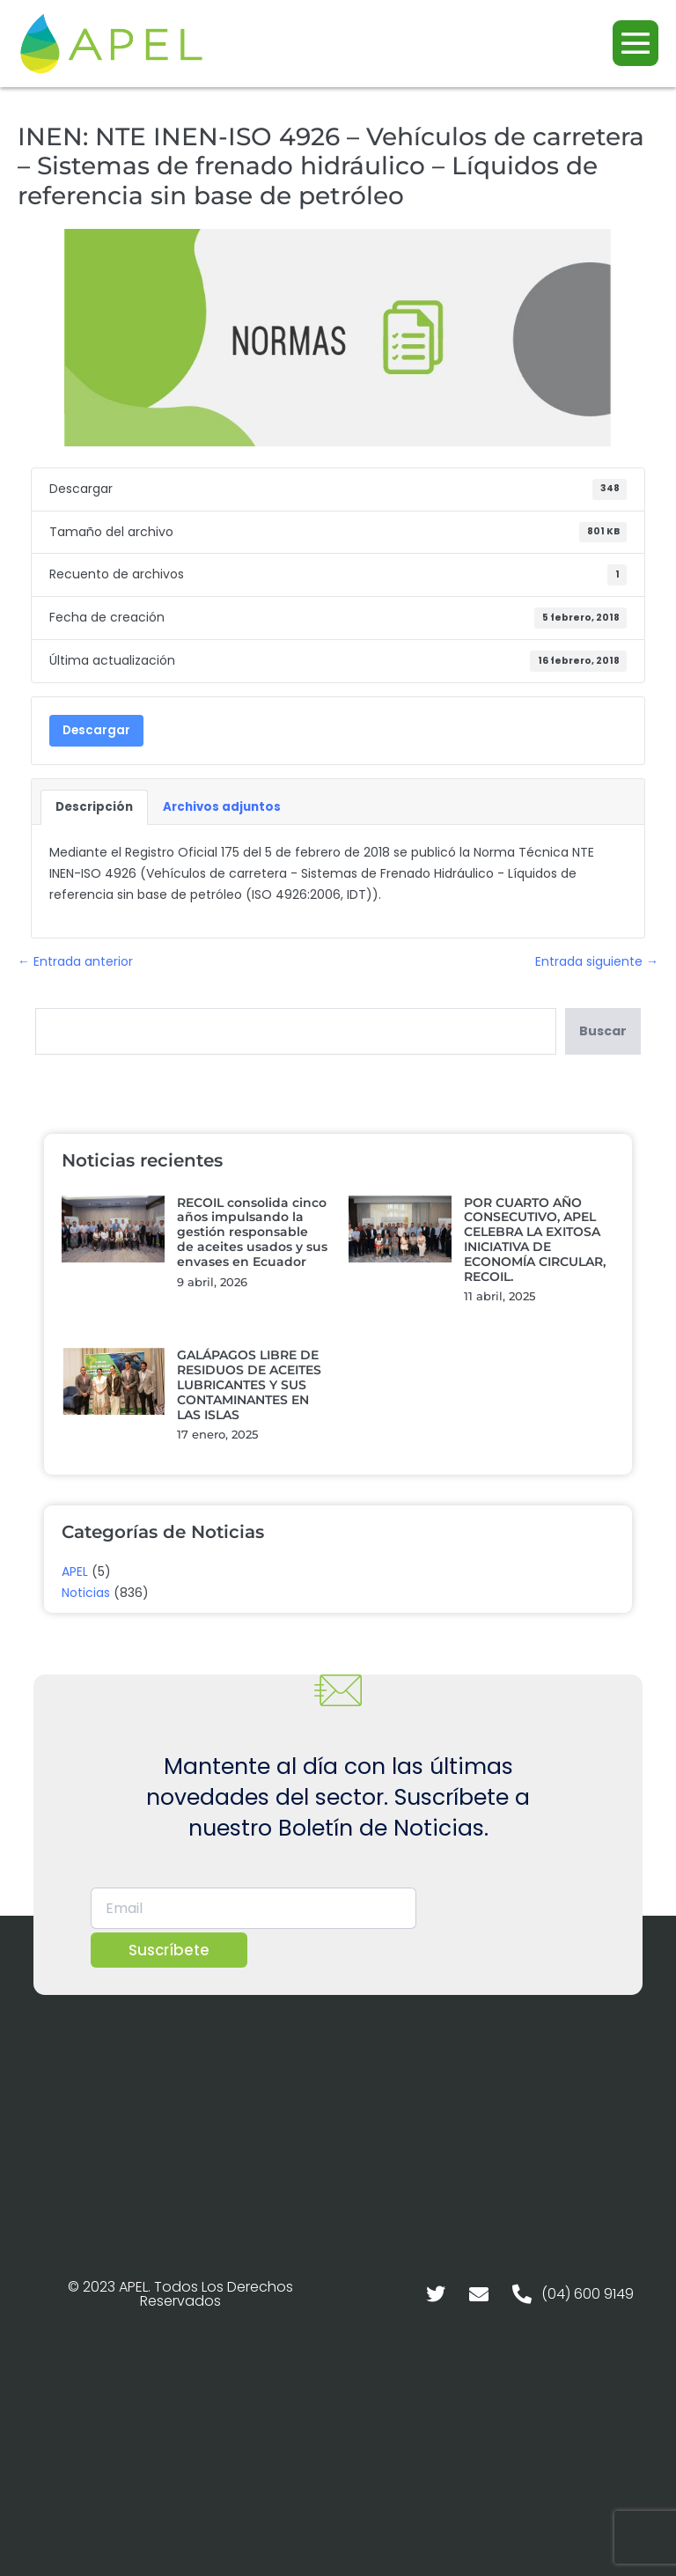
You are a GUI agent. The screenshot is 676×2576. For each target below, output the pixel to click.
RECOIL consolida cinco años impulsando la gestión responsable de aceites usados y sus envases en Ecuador (252, 1232)
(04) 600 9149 (587, 2294)
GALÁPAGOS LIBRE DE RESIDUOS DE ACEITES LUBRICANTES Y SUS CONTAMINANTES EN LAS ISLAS (249, 1384)
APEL (75, 1571)
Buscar (603, 1031)
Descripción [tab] (94, 807)
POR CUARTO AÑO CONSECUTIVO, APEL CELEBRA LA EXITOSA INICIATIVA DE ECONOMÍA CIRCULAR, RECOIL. (535, 1239)
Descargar (96, 730)
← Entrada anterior (75, 961)
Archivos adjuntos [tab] (222, 807)
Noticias (86, 1592)
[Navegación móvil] (635, 43)
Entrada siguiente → (596, 961)
